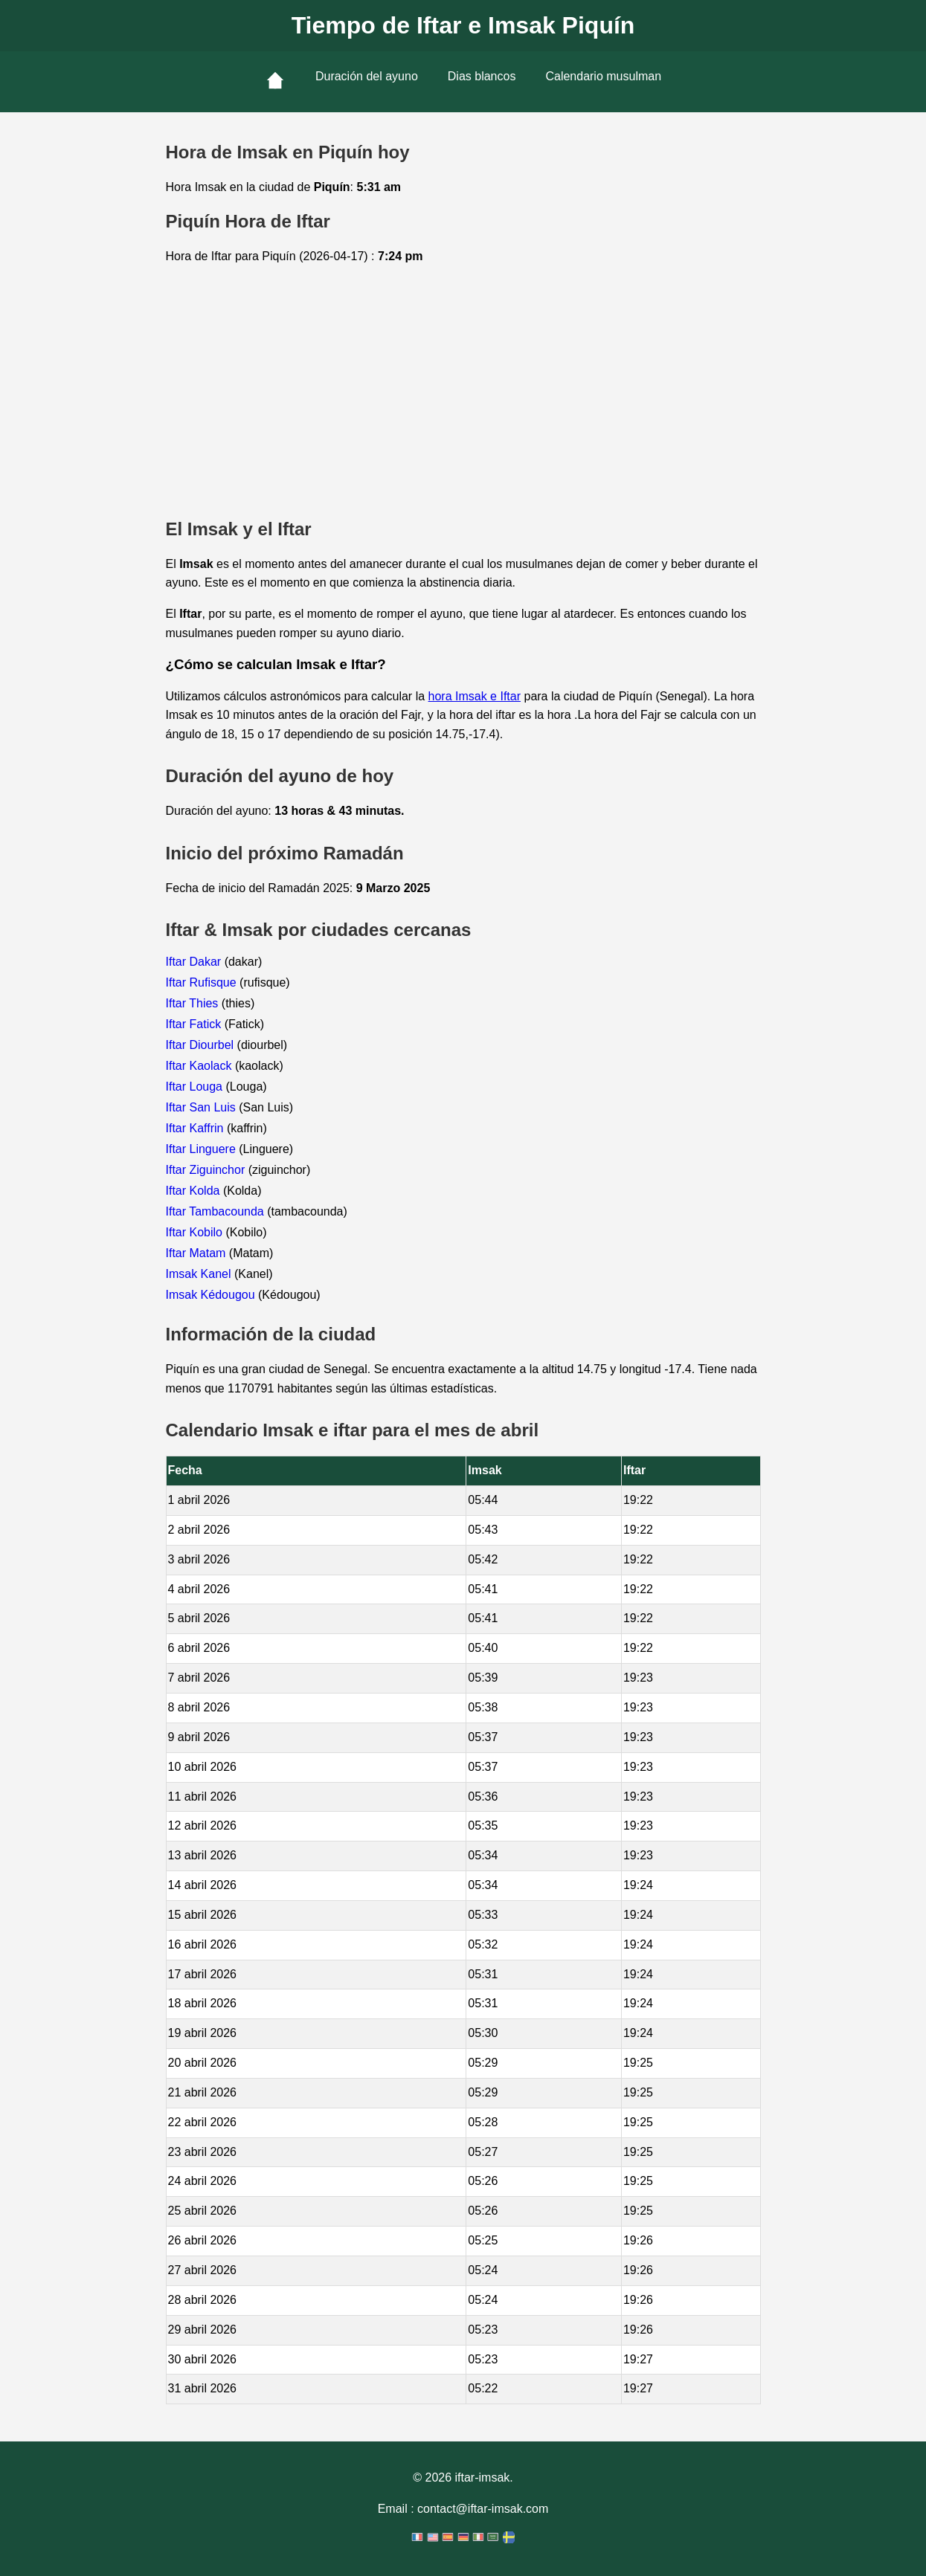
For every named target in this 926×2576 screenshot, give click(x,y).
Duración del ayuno (366, 76)
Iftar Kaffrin (196, 1128)
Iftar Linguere (202, 1149)
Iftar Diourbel (201, 1045)
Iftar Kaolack (200, 1065)
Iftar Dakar (195, 961)
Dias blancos (482, 76)
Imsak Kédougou (212, 1294)
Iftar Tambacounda (217, 1211)
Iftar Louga (196, 1086)
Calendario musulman (603, 76)
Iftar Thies (194, 1003)
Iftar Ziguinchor (207, 1169)
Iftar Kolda (194, 1190)
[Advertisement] (463, 392)
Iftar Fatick (195, 1024)
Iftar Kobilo (196, 1232)
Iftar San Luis (202, 1107)
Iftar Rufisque (203, 982)
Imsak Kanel (200, 1274)
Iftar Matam (197, 1253)
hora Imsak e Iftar (474, 696)
